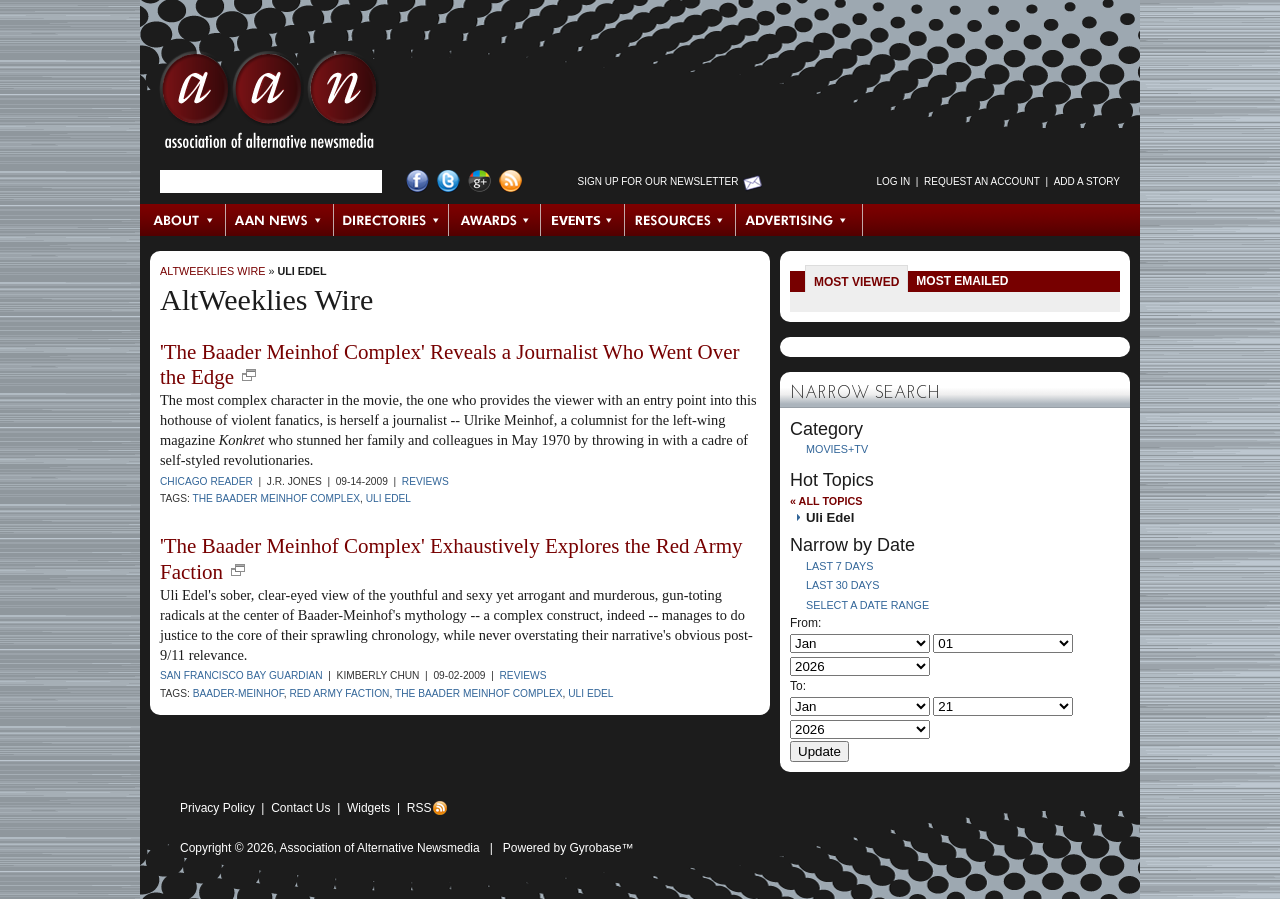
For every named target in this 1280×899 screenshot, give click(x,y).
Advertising (799, 220)
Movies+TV (837, 449)
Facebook (417, 181)
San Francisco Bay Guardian (241, 675)
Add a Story (1087, 181)
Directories (391, 220)
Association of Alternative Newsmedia (380, 848)
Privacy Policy (217, 808)
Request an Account (982, 181)
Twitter (448, 181)
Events (583, 220)
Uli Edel (301, 271)
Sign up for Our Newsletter (658, 181)
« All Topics (826, 501)
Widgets (368, 808)
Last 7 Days (839, 566)
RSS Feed (510, 181)
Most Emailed (962, 281)
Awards (495, 220)
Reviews (425, 481)
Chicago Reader (206, 481)
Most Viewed (856, 282)
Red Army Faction (339, 693)
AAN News (280, 220)
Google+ (479, 181)
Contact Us (300, 808)
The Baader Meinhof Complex (276, 498)
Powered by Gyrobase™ (568, 848)
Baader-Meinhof (238, 693)
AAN (269, 105)
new (249, 375)
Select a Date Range (867, 605)
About (183, 220)
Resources (680, 220)
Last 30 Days (842, 585)
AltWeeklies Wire (212, 271)
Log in (893, 181)
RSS (419, 808)
